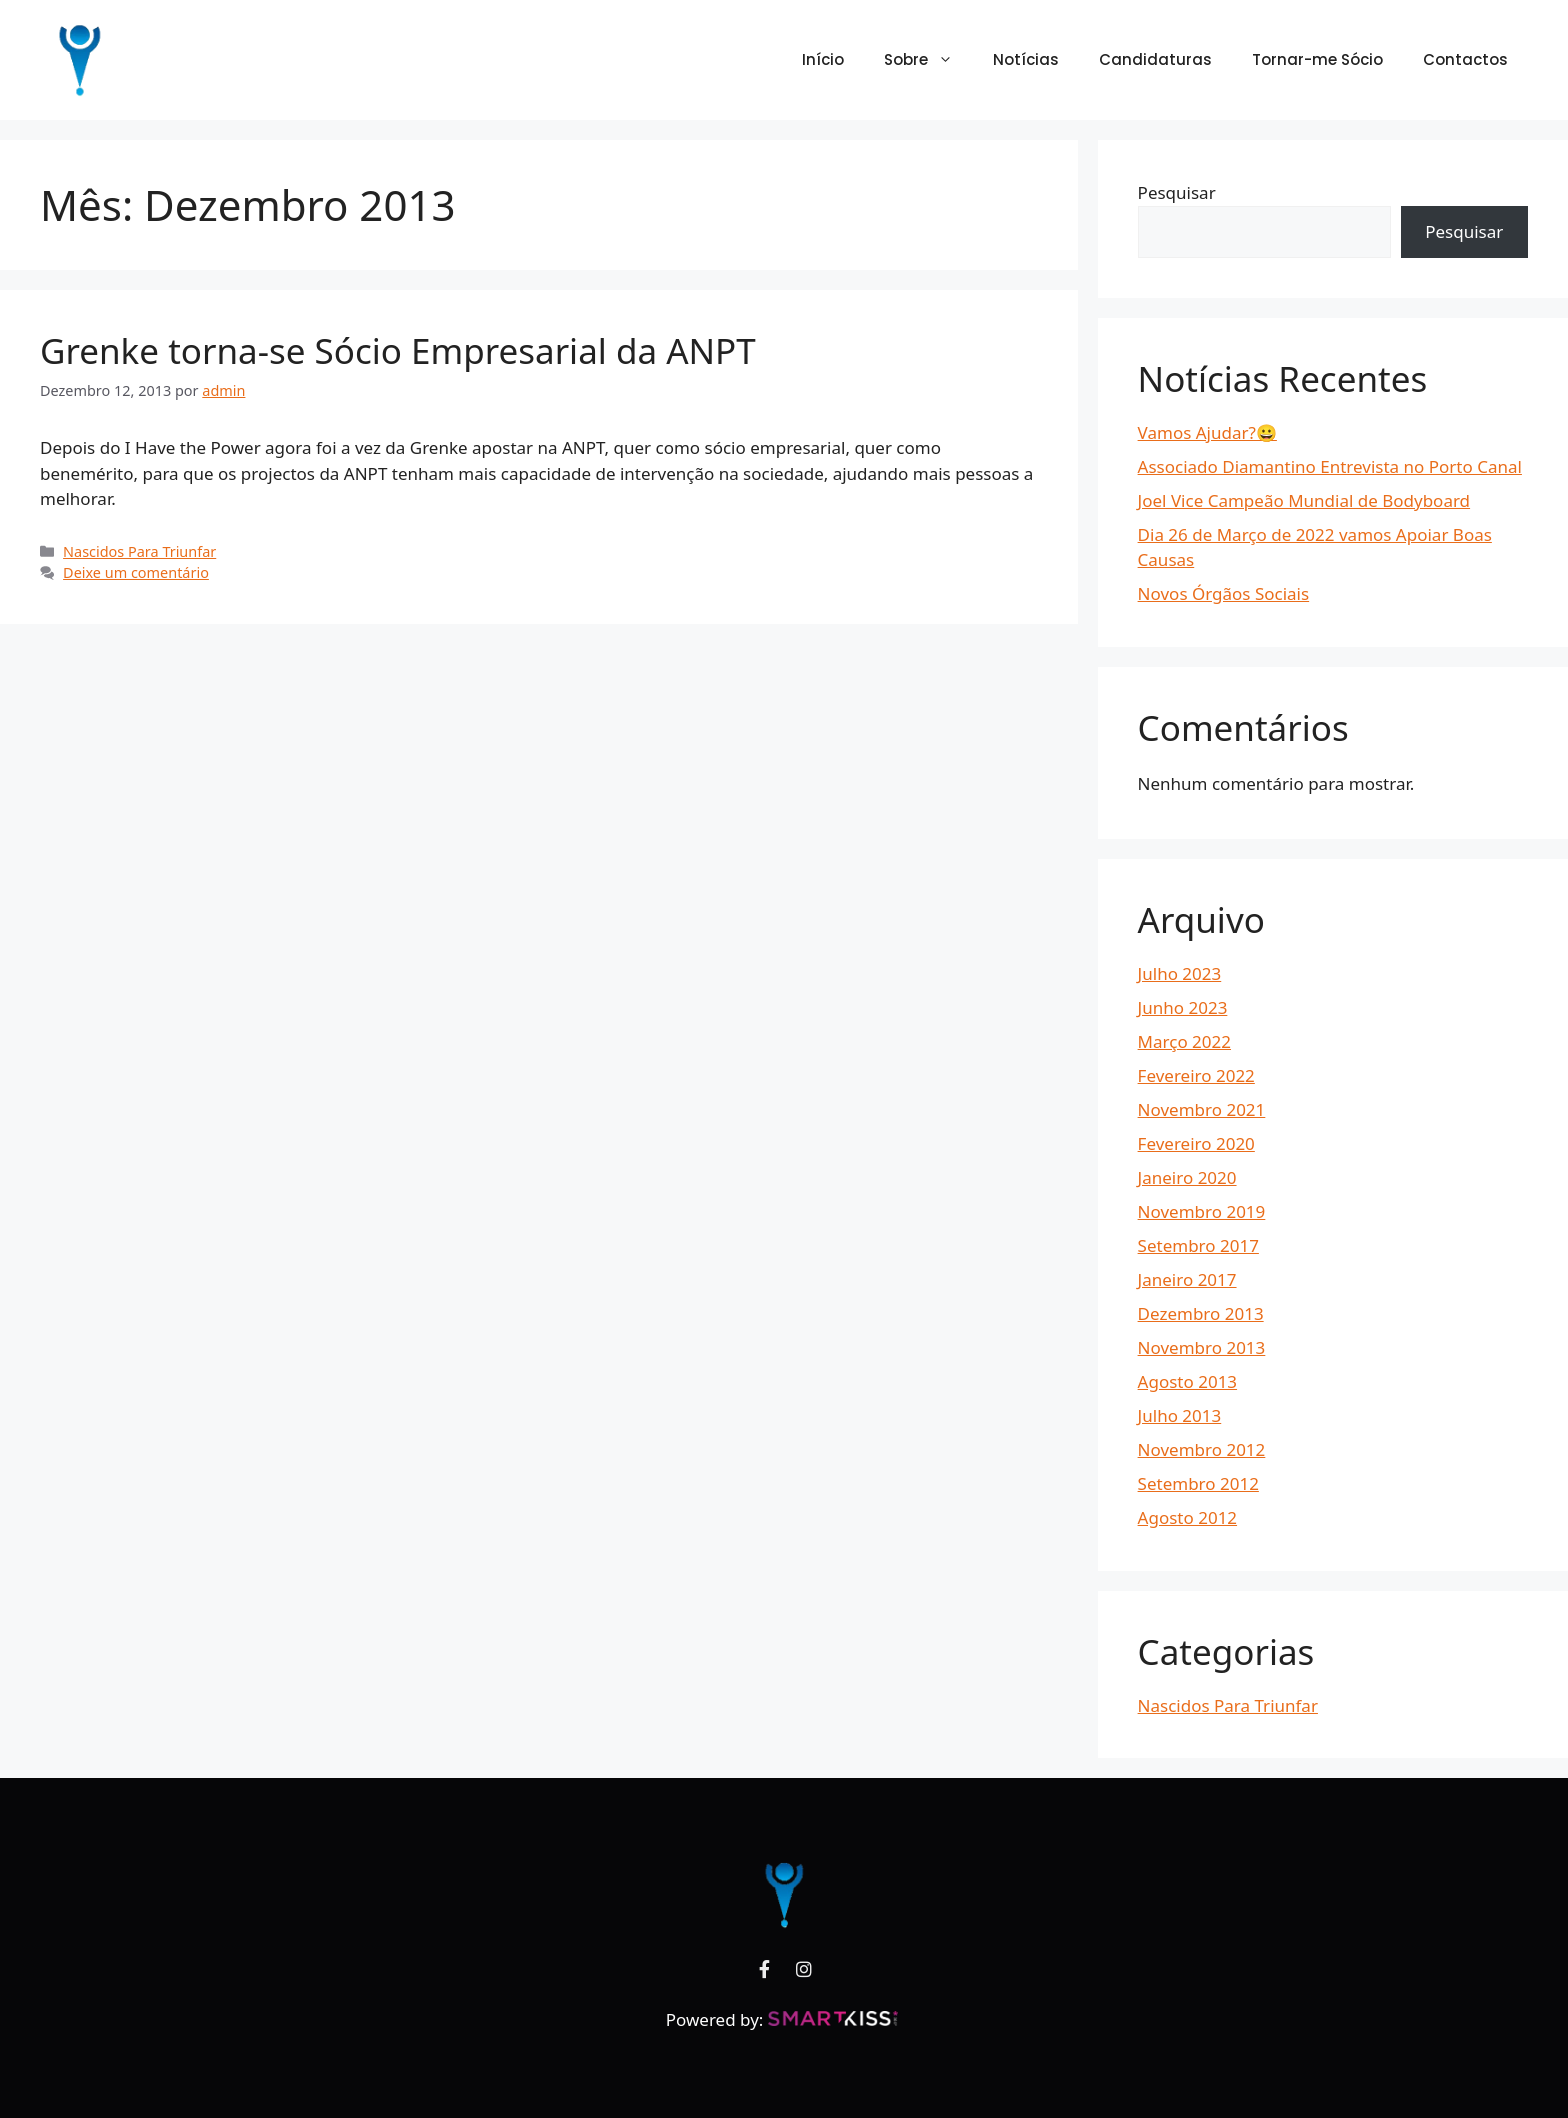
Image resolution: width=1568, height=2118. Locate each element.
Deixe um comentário (136, 572)
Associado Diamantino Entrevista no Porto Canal (1330, 466)
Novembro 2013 (1202, 1347)
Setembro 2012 (1198, 1483)
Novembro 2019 (1202, 1211)
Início (823, 59)
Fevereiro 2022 (1196, 1075)
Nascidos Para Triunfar (139, 551)
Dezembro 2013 (1201, 1313)
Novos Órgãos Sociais (1224, 593)
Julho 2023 (1180, 973)
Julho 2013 (1180, 1415)
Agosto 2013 (1187, 1381)
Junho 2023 (1183, 1007)
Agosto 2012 (1187, 1517)
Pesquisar (1177, 192)
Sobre (928, 60)
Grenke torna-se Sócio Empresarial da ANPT (398, 350)
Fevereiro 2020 (1196, 1143)
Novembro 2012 (1202, 1449)
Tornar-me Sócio (1317, 59)
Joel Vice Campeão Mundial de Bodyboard (1304, 500)
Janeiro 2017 (1187, 1279)
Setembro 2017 (1198, 1245)
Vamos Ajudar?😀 (1207, 432)
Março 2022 (1184, 1041)
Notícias (1026, 59)
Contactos (1465, 59)
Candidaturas (1155, 59)
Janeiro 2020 (1187, 1177)
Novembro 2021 (1202, 1109)
